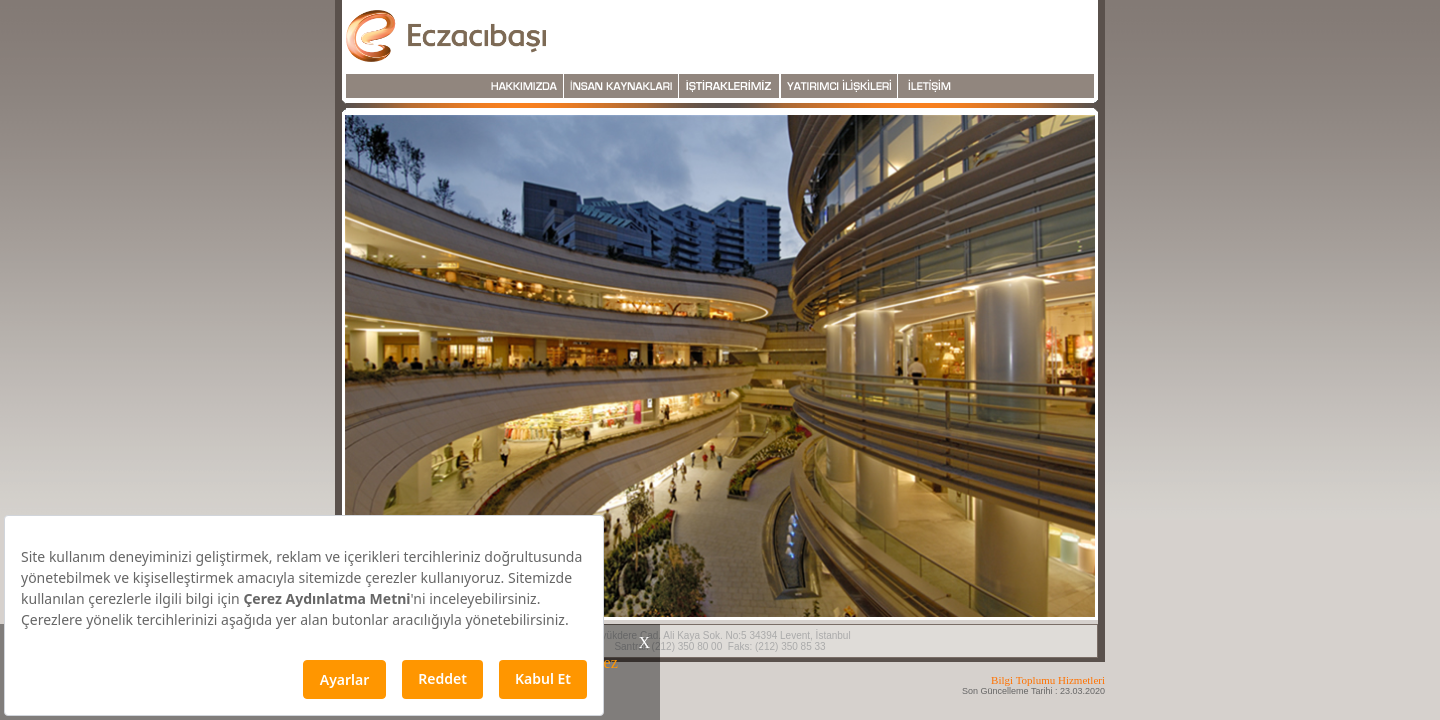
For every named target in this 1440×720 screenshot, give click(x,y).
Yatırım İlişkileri (839, 86)
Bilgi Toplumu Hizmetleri (1048, 680)
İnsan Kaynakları (621, 86)
